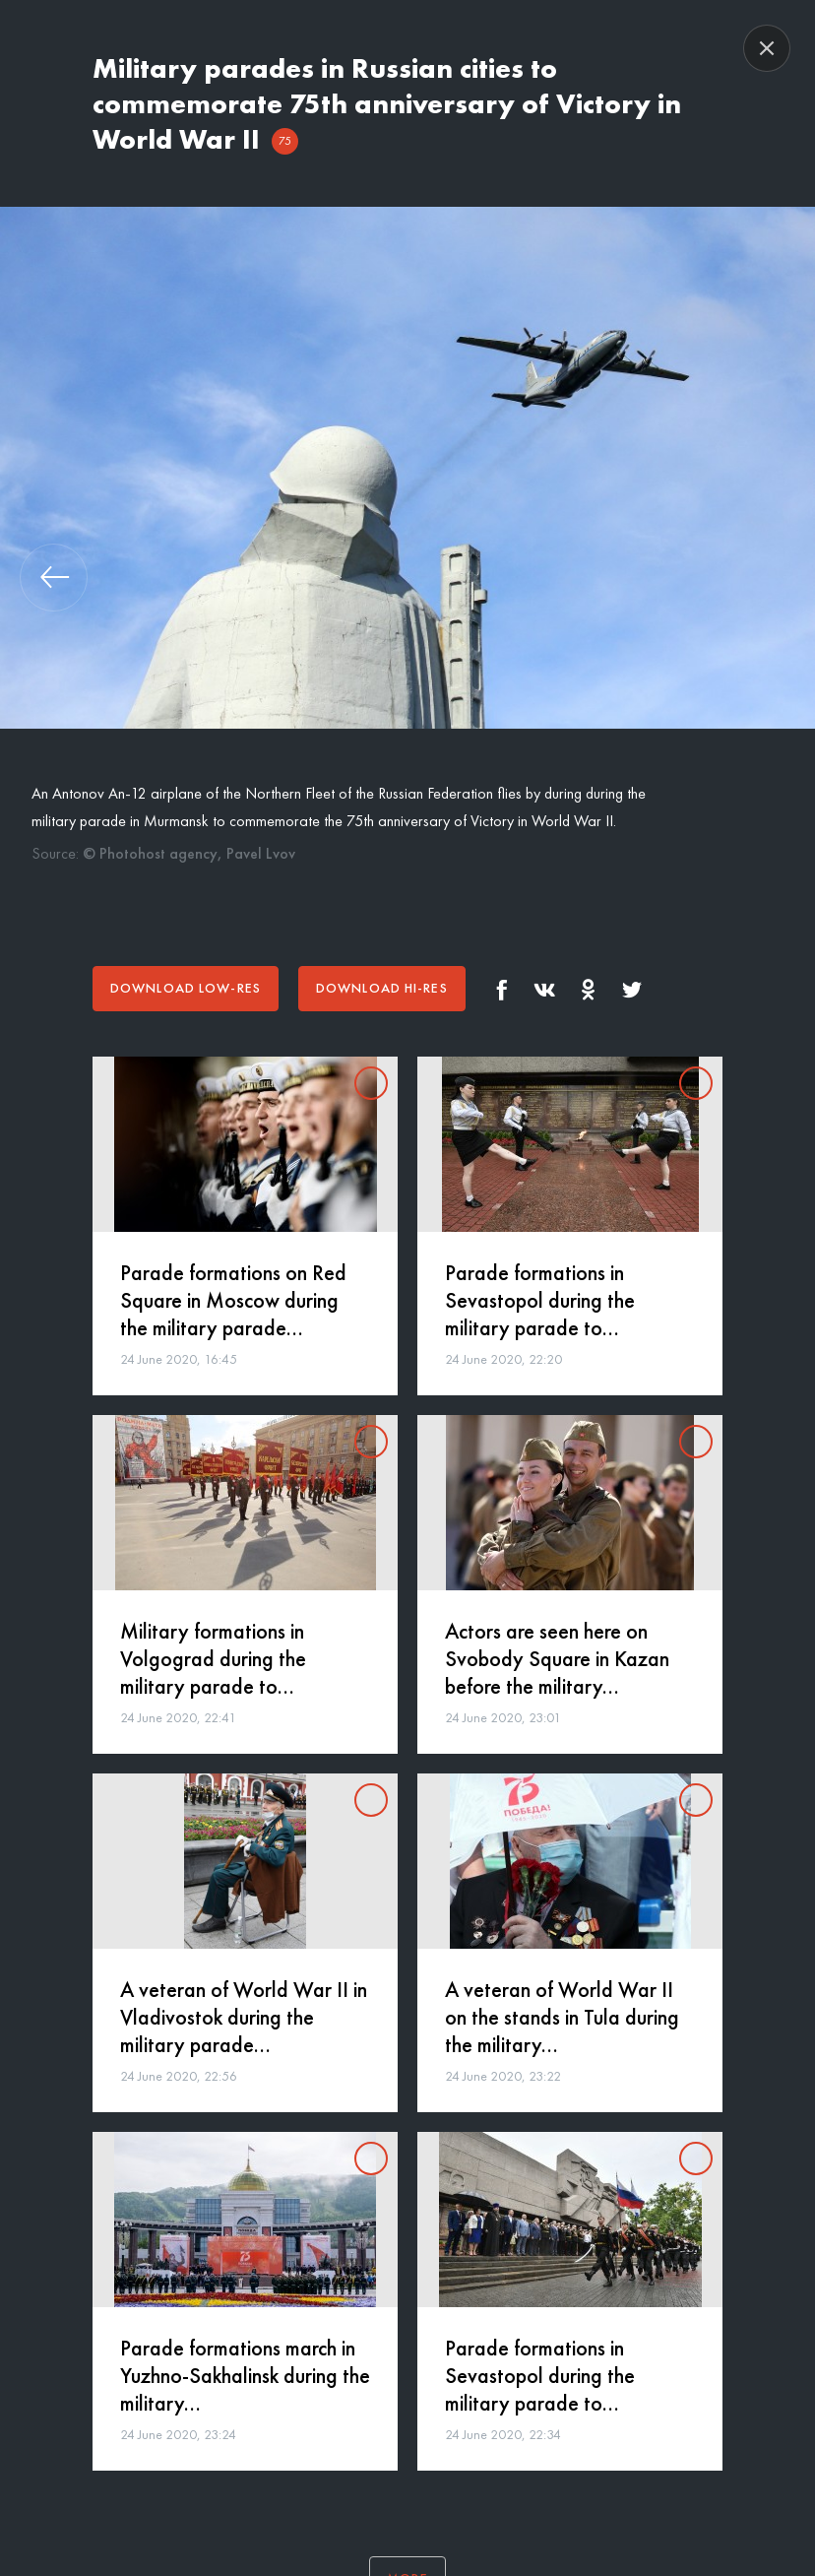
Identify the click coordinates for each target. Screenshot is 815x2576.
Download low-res (185, 988)
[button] (54, 578)
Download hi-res (382, 988)
